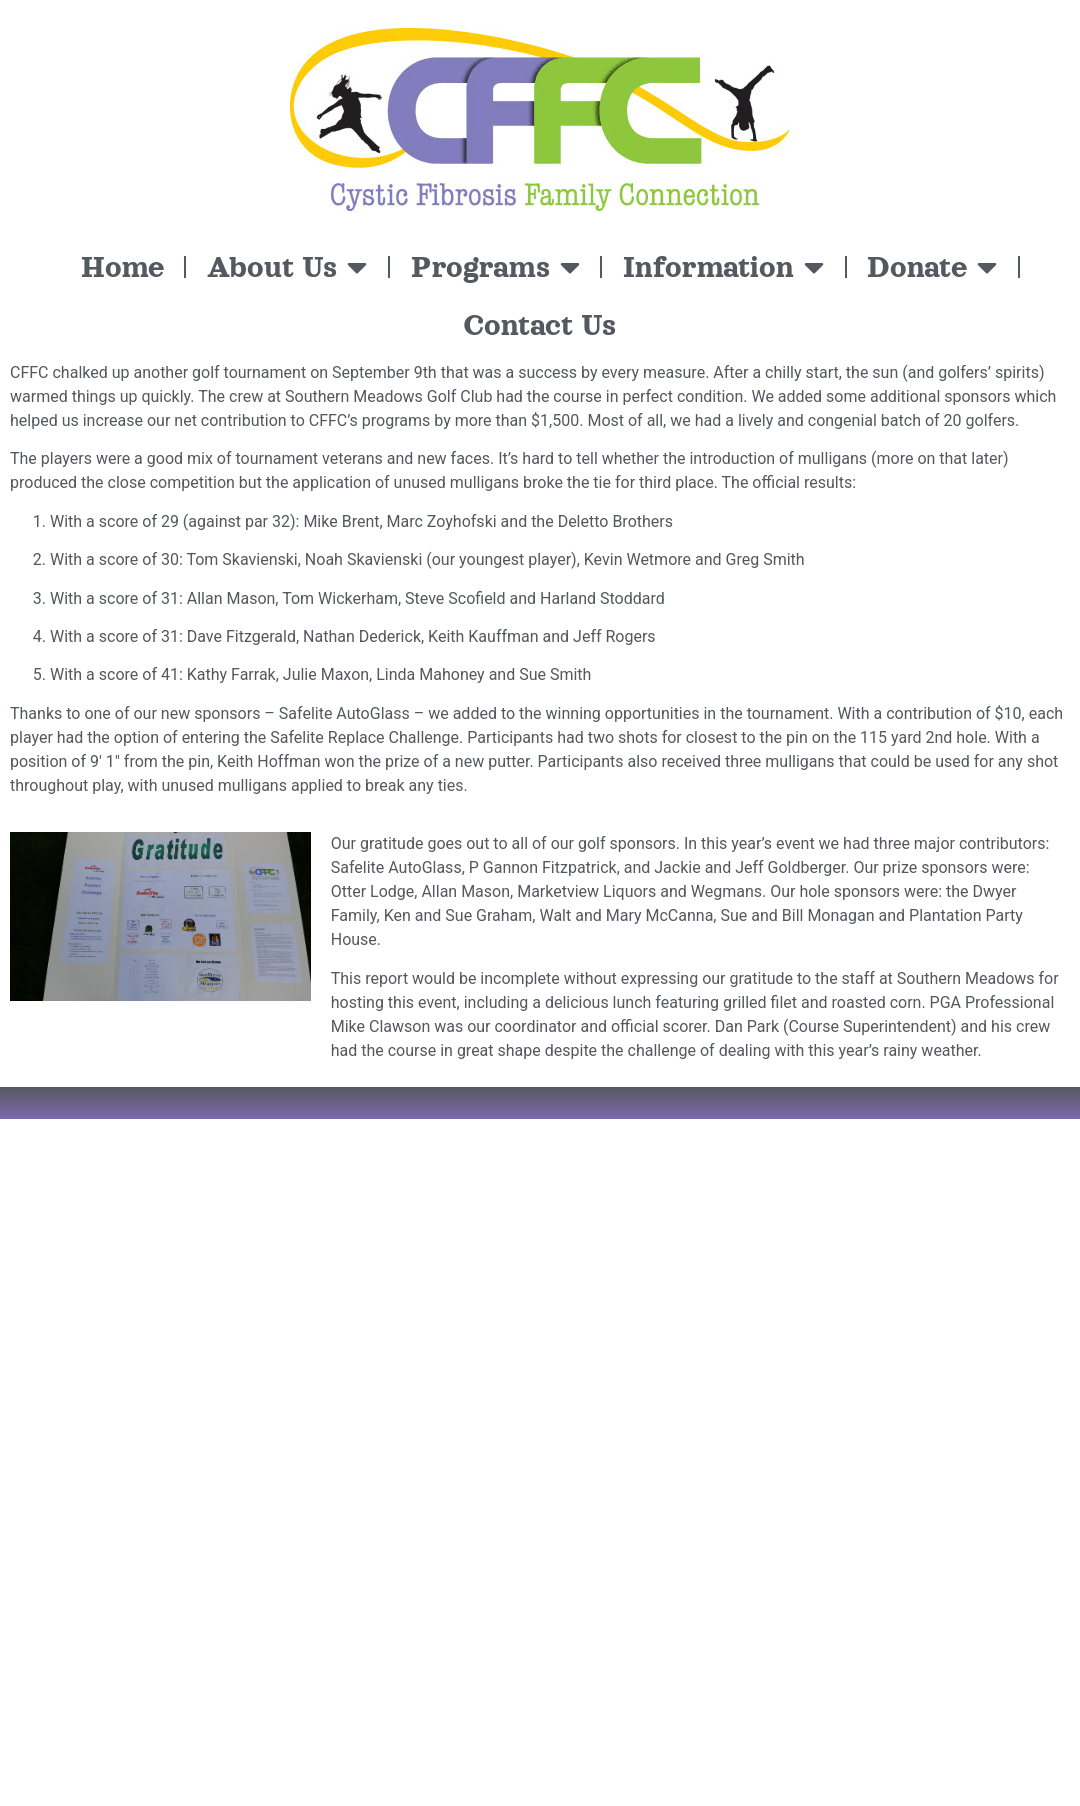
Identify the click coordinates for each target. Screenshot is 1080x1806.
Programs (495, 267)
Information (723, 267)
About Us (287, 267)
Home (122, 267)
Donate (932, 267)
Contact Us (540, 325)
